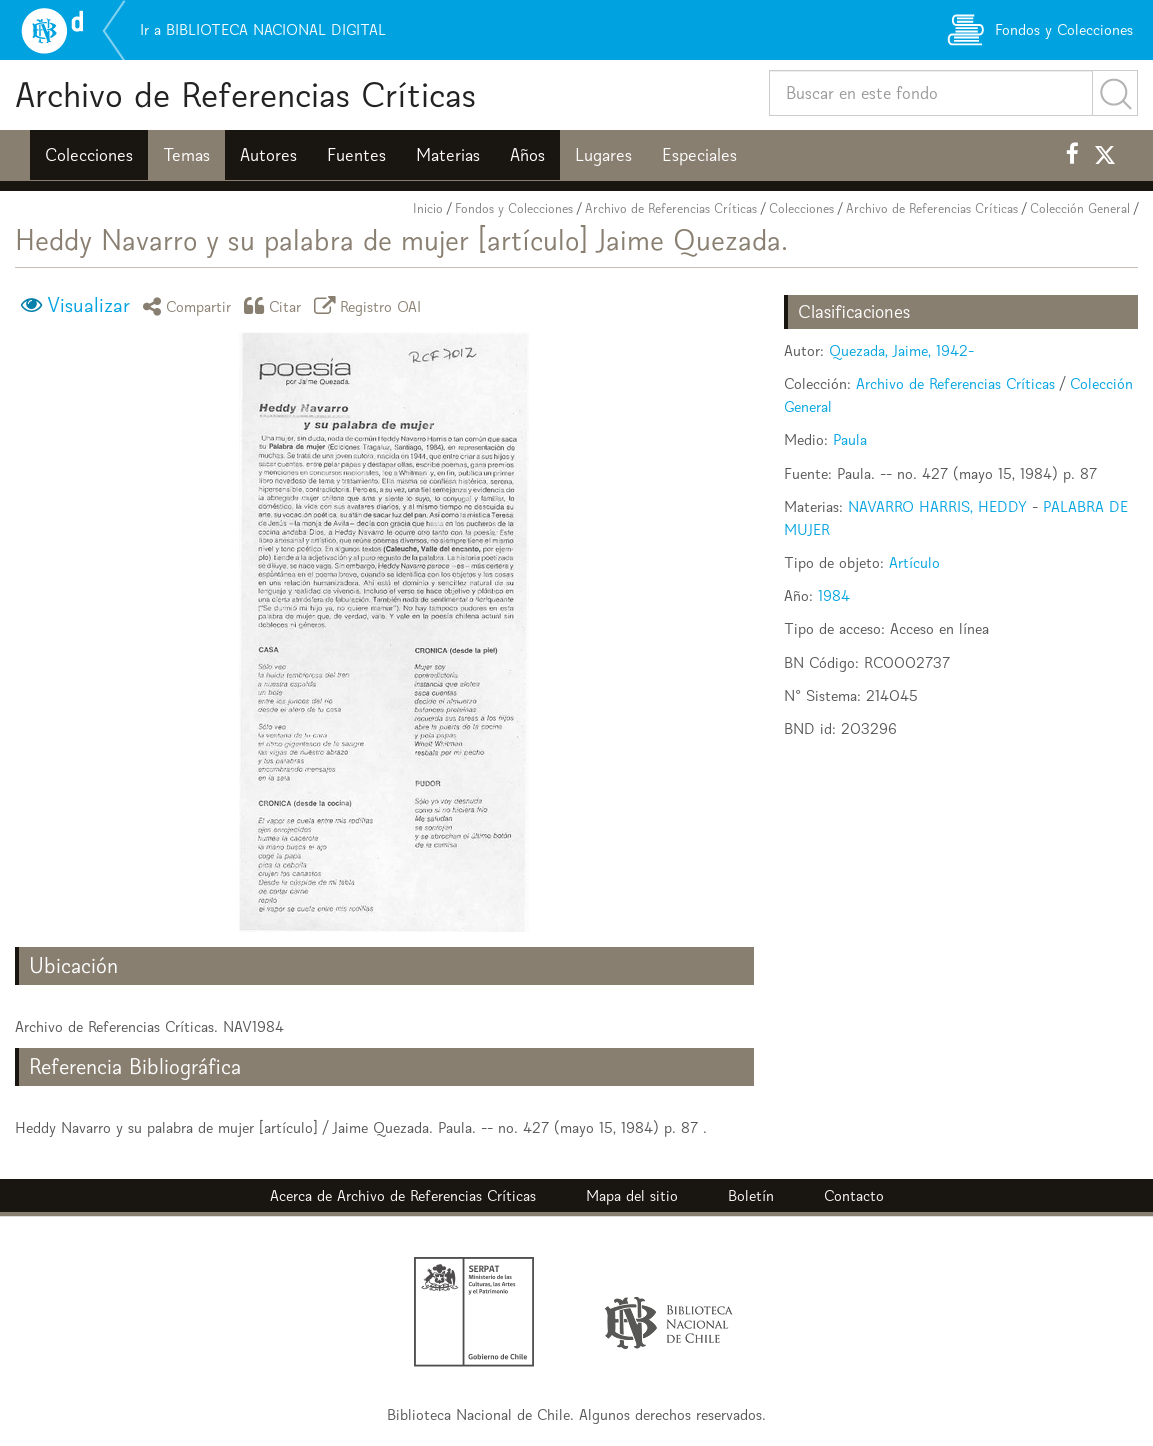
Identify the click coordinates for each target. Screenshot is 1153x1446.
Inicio (428, 208)
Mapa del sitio (632, 1195)
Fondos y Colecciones (514, 208)
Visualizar (88, 305)
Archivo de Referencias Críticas (245, 94)
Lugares (603, 155)
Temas (186, 155)
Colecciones (89, 155)
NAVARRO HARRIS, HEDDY (937, 506)
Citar (276, 305)
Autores (268, 155)
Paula (850, 439)
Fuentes (356, 155)
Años (527, 155)
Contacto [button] (854, 1195)
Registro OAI (371, 305)
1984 (834, 595)
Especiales (699, 155)
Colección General (1080, 208)
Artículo (914, 562)
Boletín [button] (751, 1195)
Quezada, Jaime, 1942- (901, 350)
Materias (448, 155)
